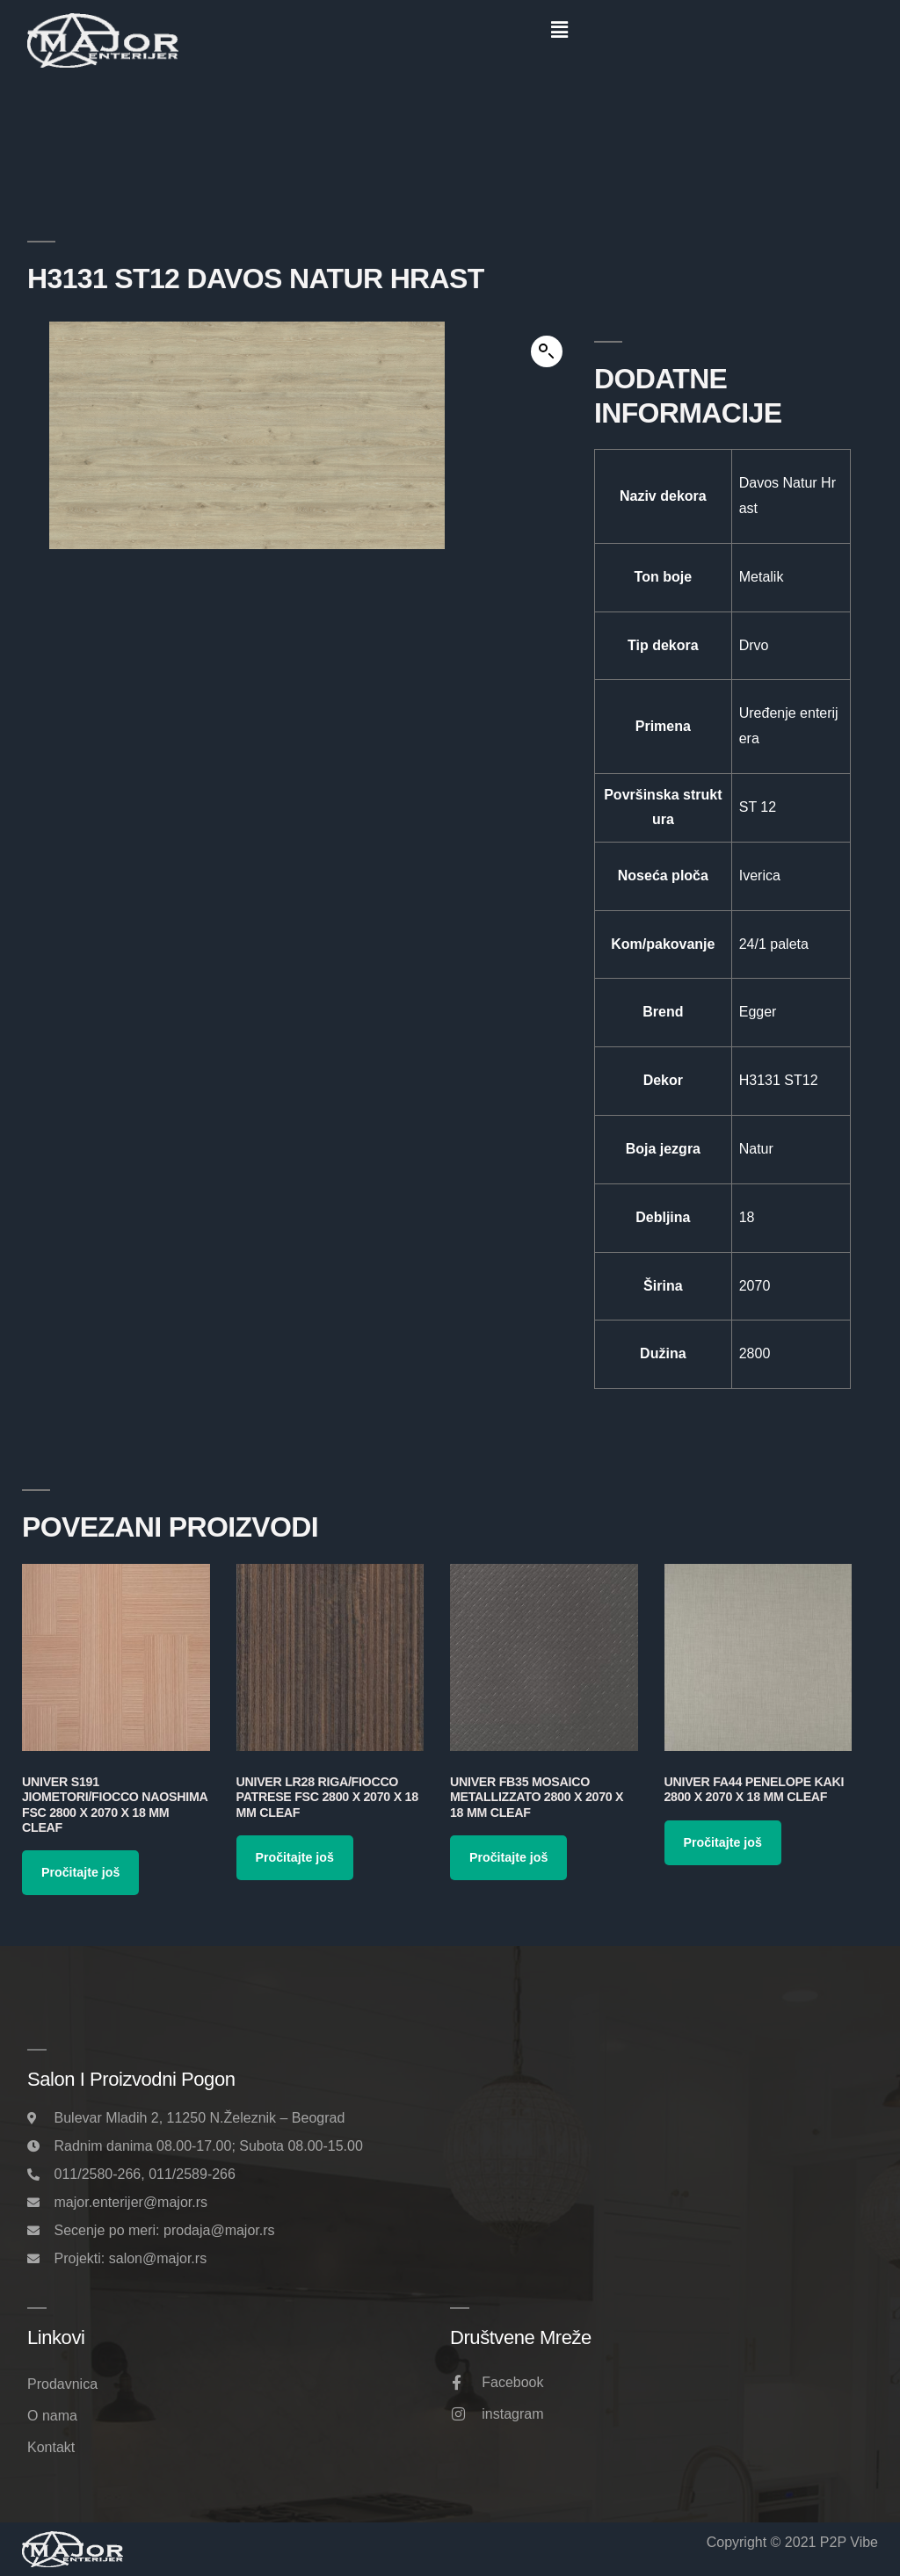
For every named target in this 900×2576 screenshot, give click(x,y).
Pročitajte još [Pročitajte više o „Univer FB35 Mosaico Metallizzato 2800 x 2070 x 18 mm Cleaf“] (508, 1857)
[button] (559, 30)
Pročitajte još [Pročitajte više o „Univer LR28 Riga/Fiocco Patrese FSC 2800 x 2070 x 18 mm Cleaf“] (295, 1857)
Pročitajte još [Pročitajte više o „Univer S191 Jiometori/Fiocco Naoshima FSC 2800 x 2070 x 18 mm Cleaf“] (80, 1872)
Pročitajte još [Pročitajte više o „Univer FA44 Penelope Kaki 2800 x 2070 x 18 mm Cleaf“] (723, 1842)
